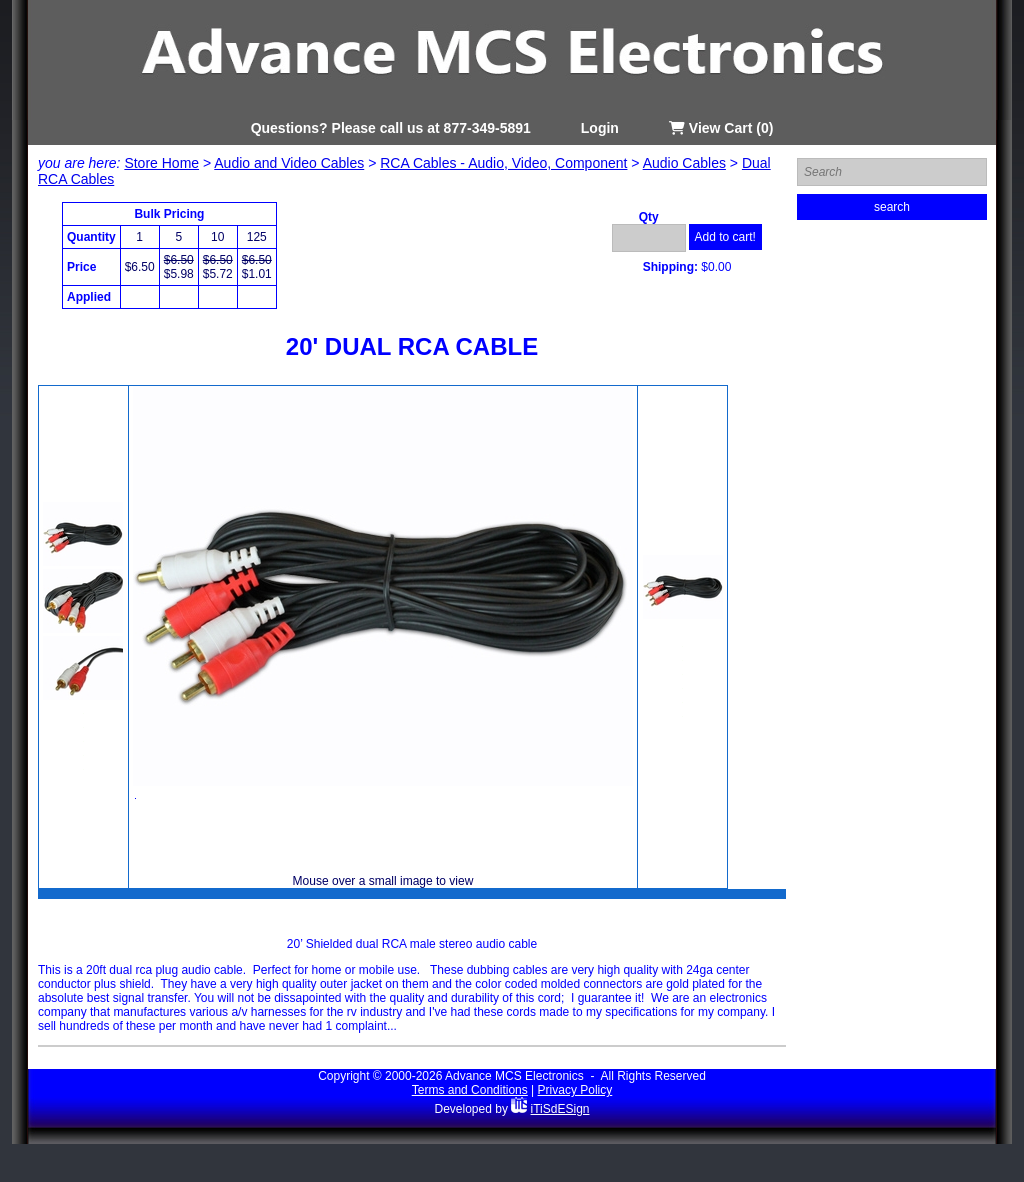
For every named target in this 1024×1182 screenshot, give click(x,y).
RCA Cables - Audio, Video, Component (503, 163)
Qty (649, 217)
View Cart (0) (721, 128)
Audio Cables (684, 163)
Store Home (161, 163)
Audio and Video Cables (289, 163)
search (892, 207)
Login (600, 128)
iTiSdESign (560, 1109)
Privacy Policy (575, 1090)
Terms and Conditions (470, 1090)
